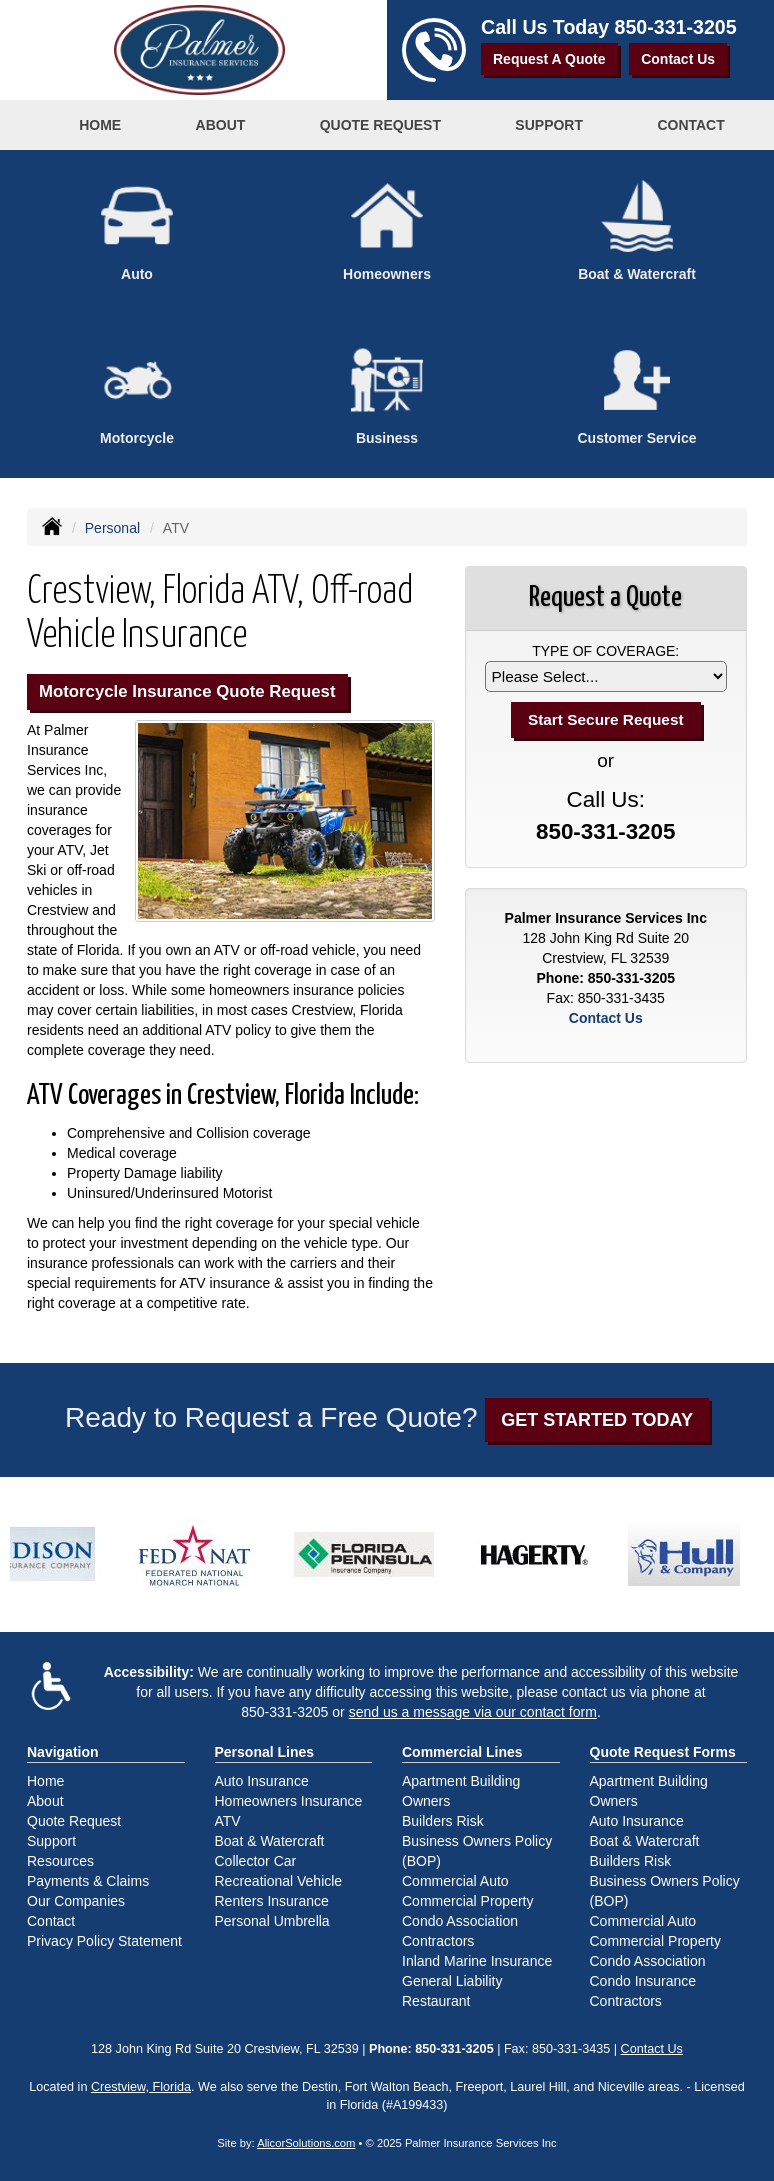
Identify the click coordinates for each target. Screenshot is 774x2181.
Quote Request (74, 1821)
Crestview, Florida (141, 2087)
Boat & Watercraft (270, 1841)
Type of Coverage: (605, 651)
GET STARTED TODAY (597, 1420)
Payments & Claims (88, 1881)
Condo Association (460, 1921)
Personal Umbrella (272, 1921)
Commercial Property (467, 1901)
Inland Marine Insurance (477, 1961)
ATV (228, 1821)
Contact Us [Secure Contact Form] (606, 1018)
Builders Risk (443, 1821)
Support (51, 1841)
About (221, 125)
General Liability (452, 1981)
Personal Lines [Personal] (265, 1752)
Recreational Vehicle (279, 1881)
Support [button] (549, 125)
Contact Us (678, 59)
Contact (690, 125)
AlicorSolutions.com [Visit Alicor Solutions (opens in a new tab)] (306, 2143)
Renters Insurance (272, 1901)
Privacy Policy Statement (104, 1941)
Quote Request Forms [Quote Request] (663, 1752)
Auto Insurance (262, 1781)
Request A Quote (549, 59)
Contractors (438, 1941)
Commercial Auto (455, 1881)
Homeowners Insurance (289, 1801)
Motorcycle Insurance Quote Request (187, 691)
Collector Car (256, 1861)
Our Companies (76, 1901)
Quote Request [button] (380, 125)
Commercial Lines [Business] (462, 1752)
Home (100, 125)
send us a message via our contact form (473, 1712)
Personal (112, 528)
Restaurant (436, 2001)
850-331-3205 (676, 27)
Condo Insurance (643, 1981)
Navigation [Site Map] (63, 1752)
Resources (60, 1861)
